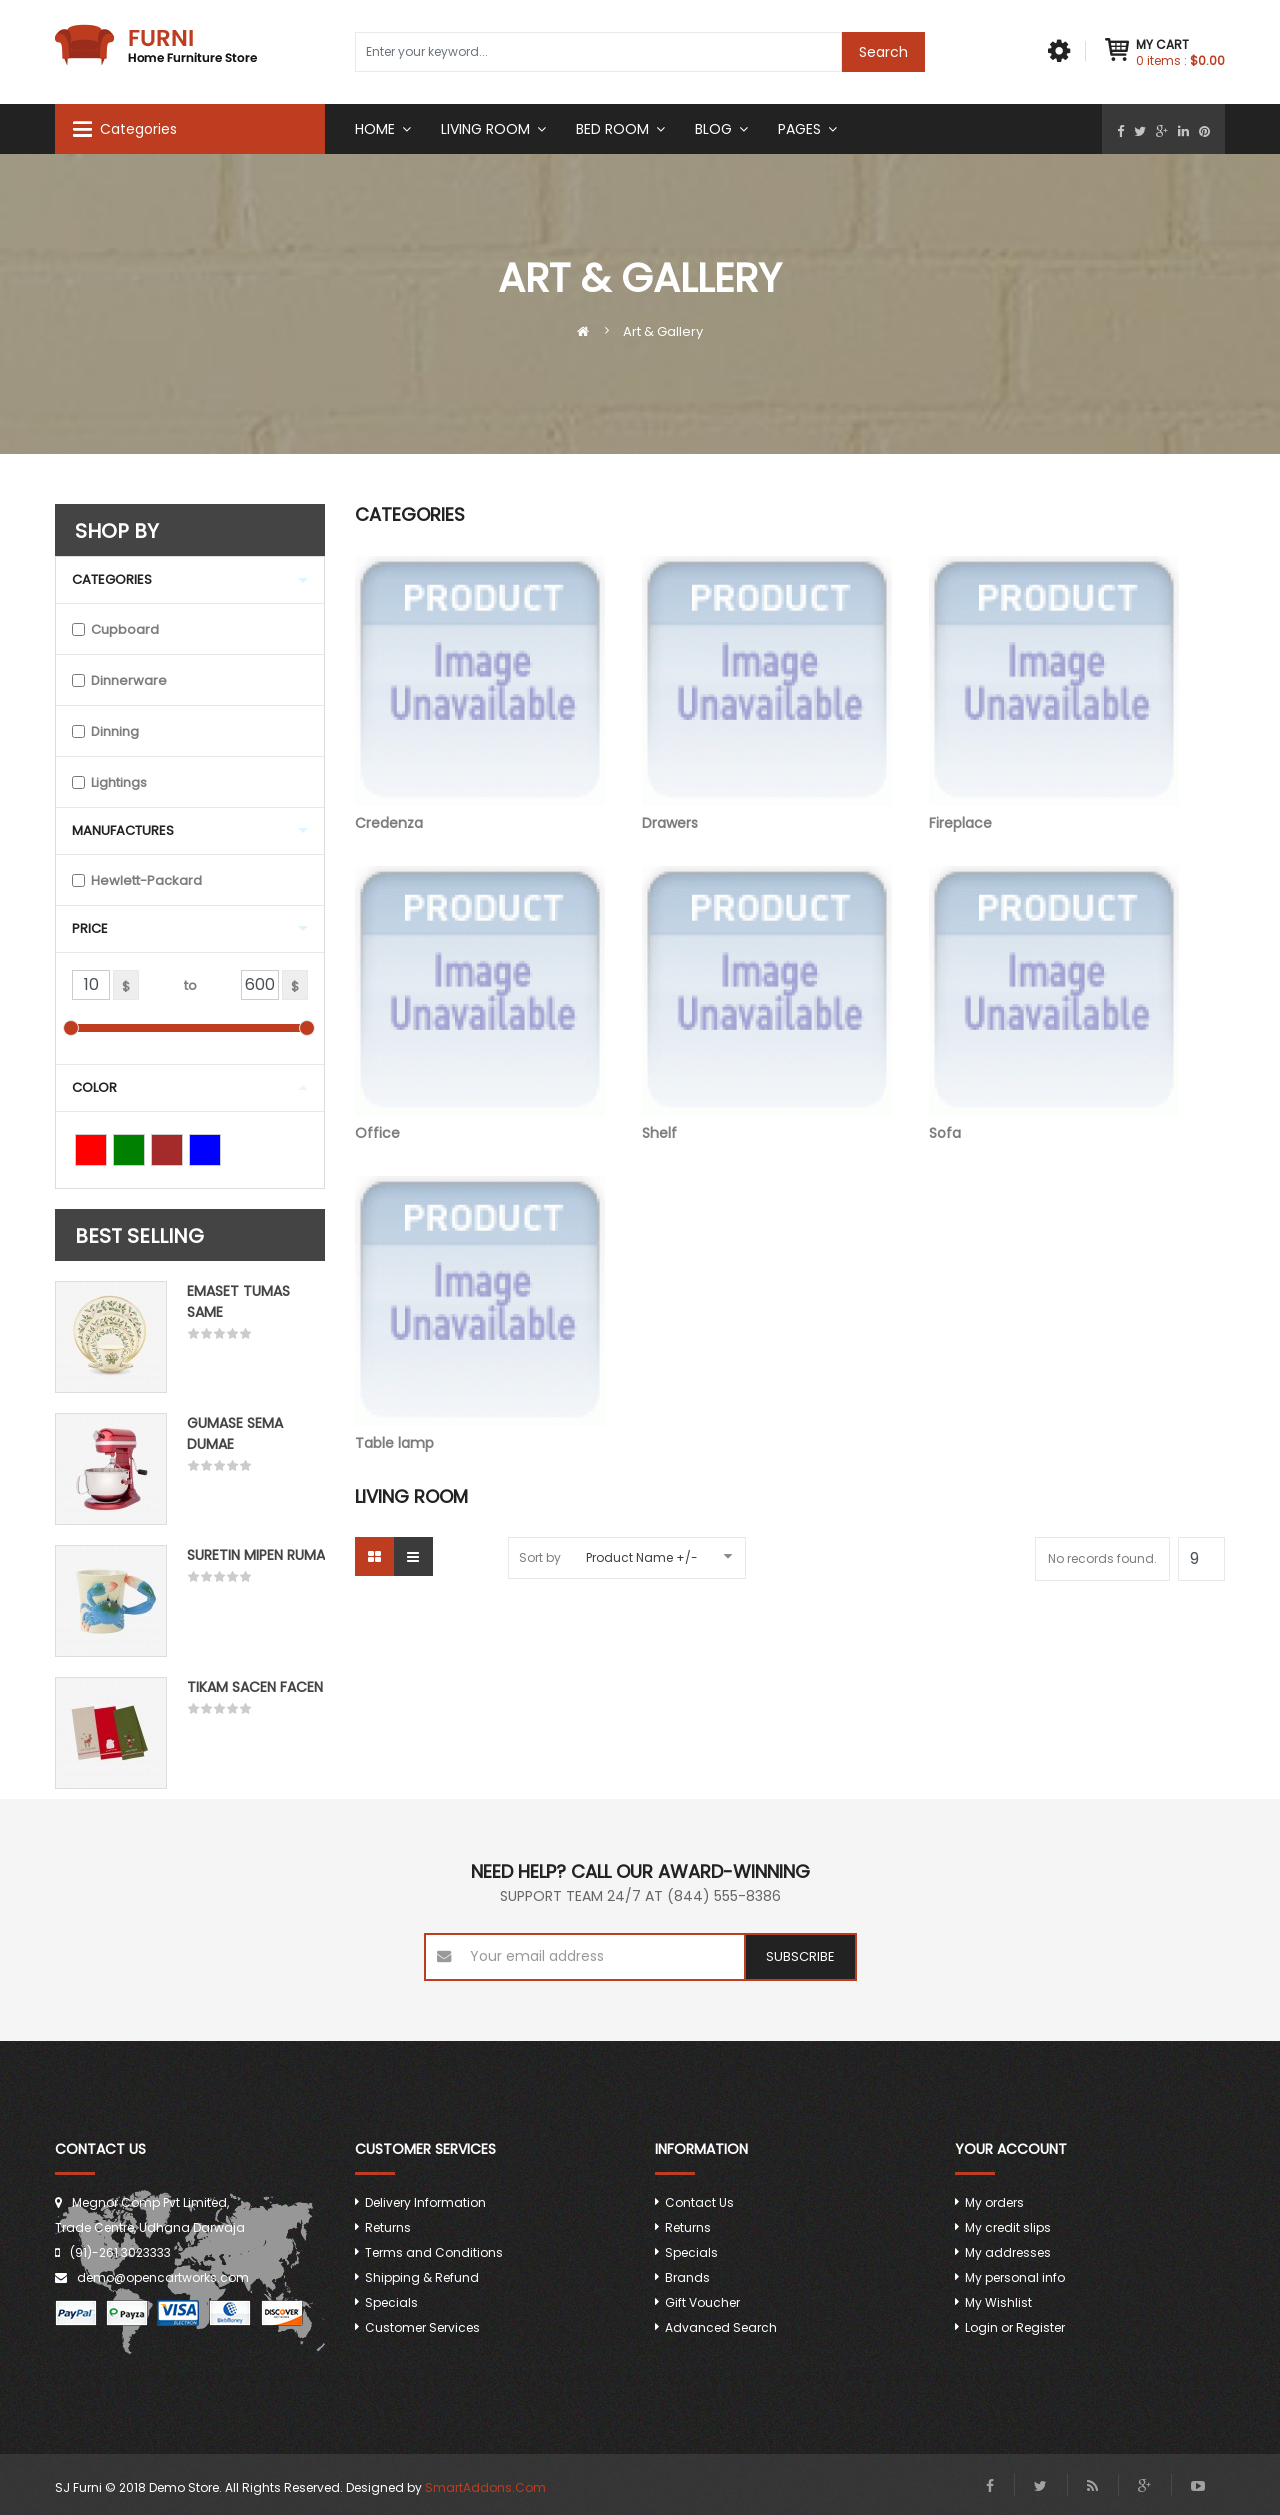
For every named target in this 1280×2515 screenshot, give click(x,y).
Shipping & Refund (422, 2277)
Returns (388, 2227)
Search (883, 52)
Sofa (1054, 1004)
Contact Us (699, 2202)
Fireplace (1054, 694)
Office (480, 1004)
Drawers (767, 694)
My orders (994, 2202)
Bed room (612, 129)
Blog (713, 129)
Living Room (485, 129)
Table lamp (480, 1314)
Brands (687, 2277)
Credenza (480, 694)
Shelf (767, 1004)
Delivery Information (425, 2202)
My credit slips (1008, 2227)
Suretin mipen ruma (256, 1555)
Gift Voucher (702, 2302)
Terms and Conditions (434, 2252)
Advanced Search (721, 2327)
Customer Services (422, 2327)
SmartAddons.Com (485, 2487)
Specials (391, 2302)
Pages (799, 129)
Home (375, 129)
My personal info (1015, 2277)
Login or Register (1015, 2327)
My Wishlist (998, 2302)
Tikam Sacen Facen (255, 1687)
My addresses (1008, 2252)
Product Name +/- (642, 1557)
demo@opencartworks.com (163, 2277)
